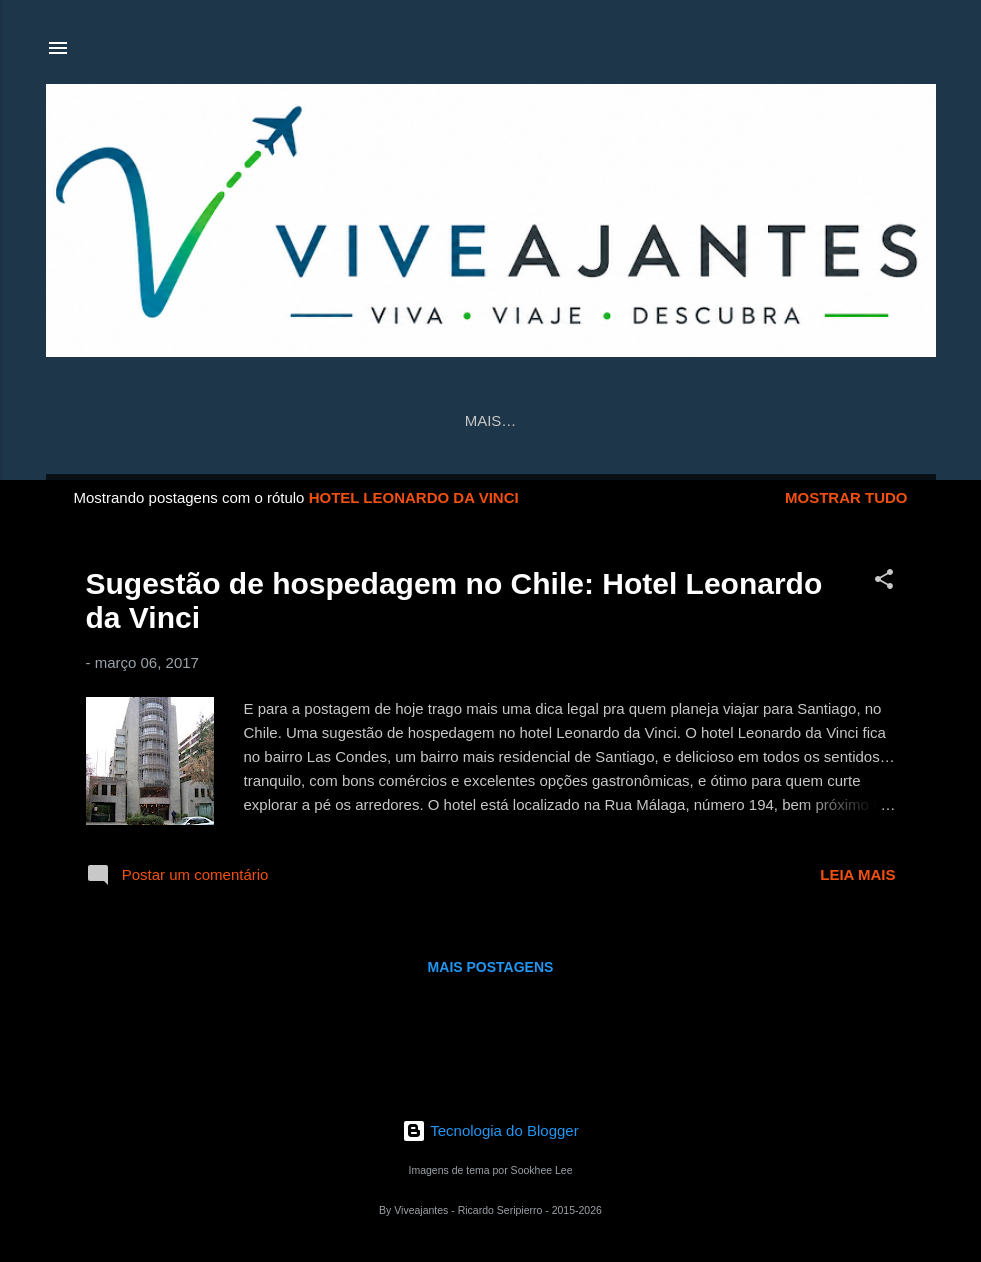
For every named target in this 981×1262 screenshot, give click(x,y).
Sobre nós (727, 420)
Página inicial (265, 420)
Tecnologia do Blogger (490, 1130)
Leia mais (857, 874)
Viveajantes (596, 420)
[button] (884, 582)
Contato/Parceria (433, 420)
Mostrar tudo (846, 497)
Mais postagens (491, 967)
